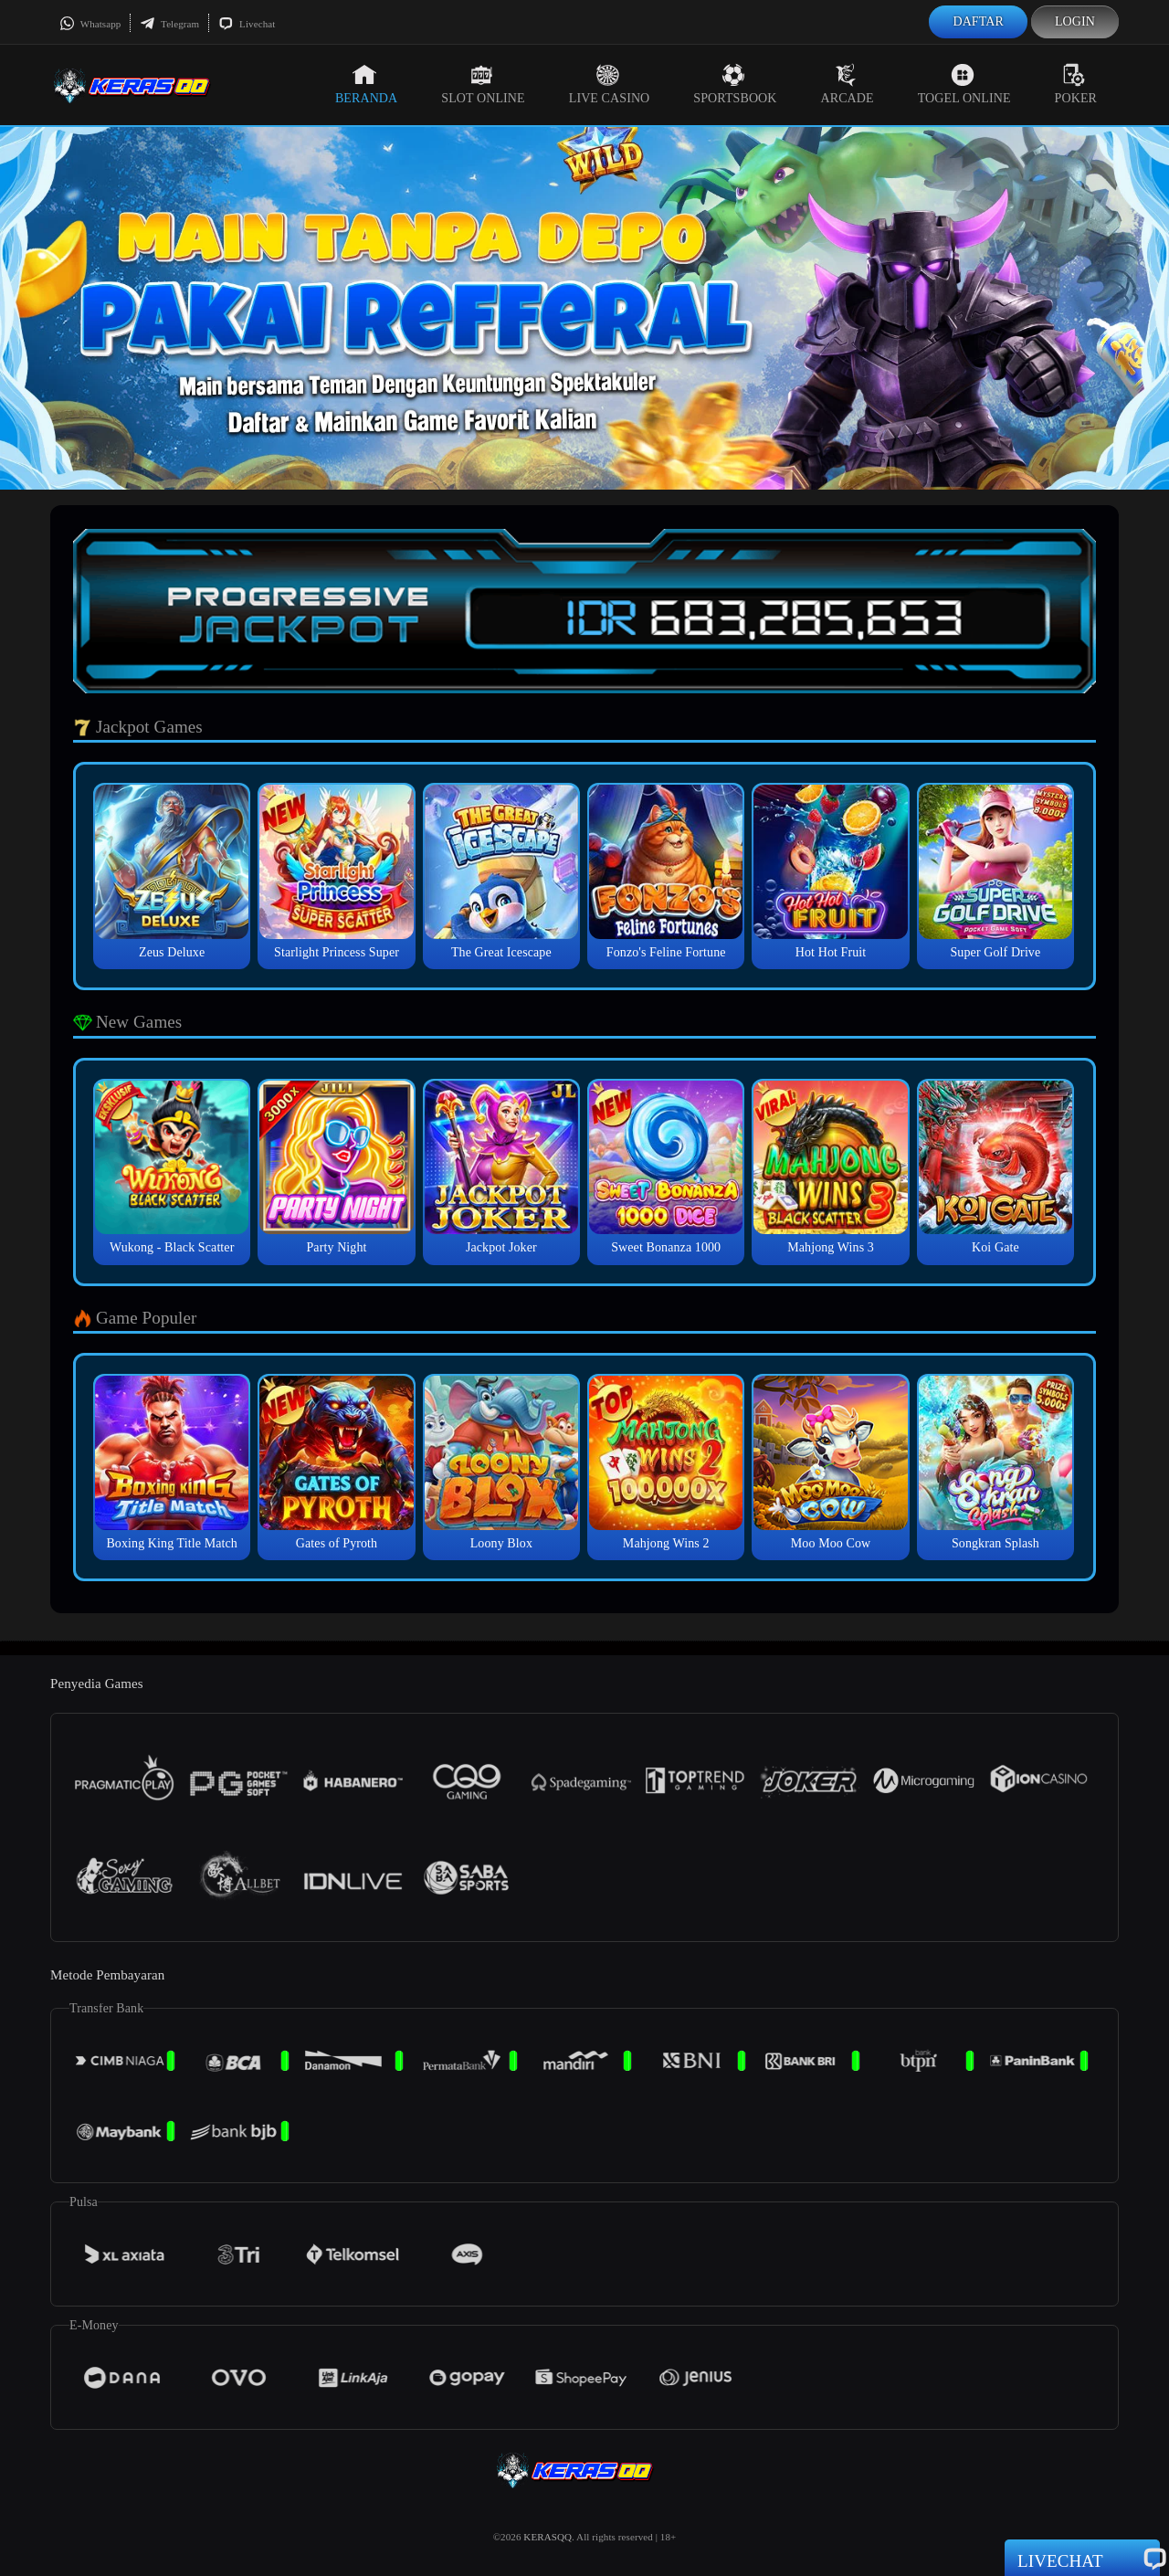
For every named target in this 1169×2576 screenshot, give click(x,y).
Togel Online (964, 84)
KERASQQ (547, 2536)
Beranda (366, 84)
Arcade (847, 84)
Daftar (978, 21)
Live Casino (609, 84)
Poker (1076, 84)
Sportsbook (734, 84)
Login (1075, 21)
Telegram (169, 23)
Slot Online (482, 84)
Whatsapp (90, 23)
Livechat (246, 23)
